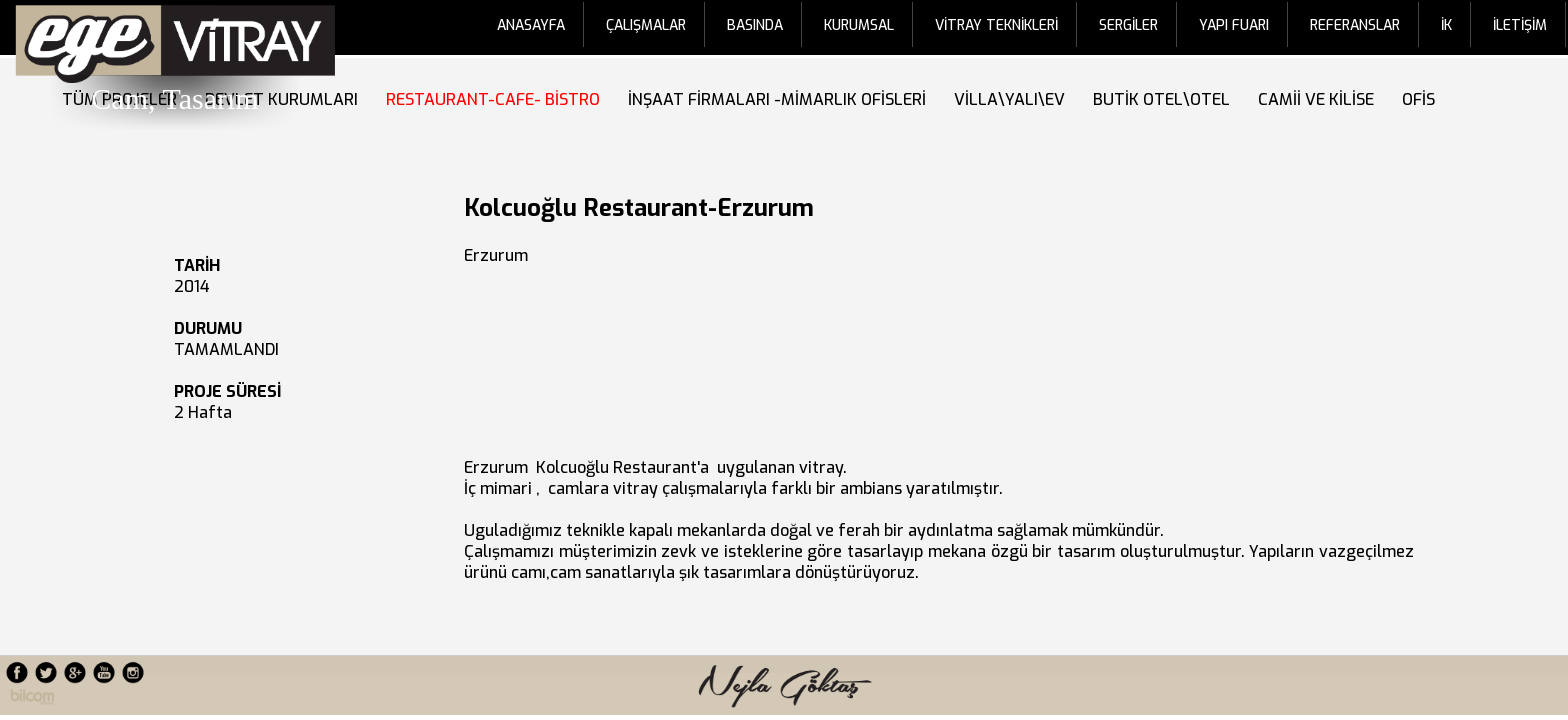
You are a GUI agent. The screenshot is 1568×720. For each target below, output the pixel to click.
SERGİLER (1128, 25)
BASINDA (755, 25)
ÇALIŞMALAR (646, 25)
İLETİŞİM (1520, 25)
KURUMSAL (859, 25)
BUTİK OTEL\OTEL (1165, 99)
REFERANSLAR (1355, 25)
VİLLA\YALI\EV (1013, 99)
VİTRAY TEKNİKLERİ (996, 25)
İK (1446, 25)
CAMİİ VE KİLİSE (1320, 99)
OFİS (1422, 99)
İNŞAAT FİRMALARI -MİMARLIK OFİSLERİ (781, 99)
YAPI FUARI (1234, 25)
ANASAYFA (531, 25)
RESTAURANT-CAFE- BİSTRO (497, 99)
